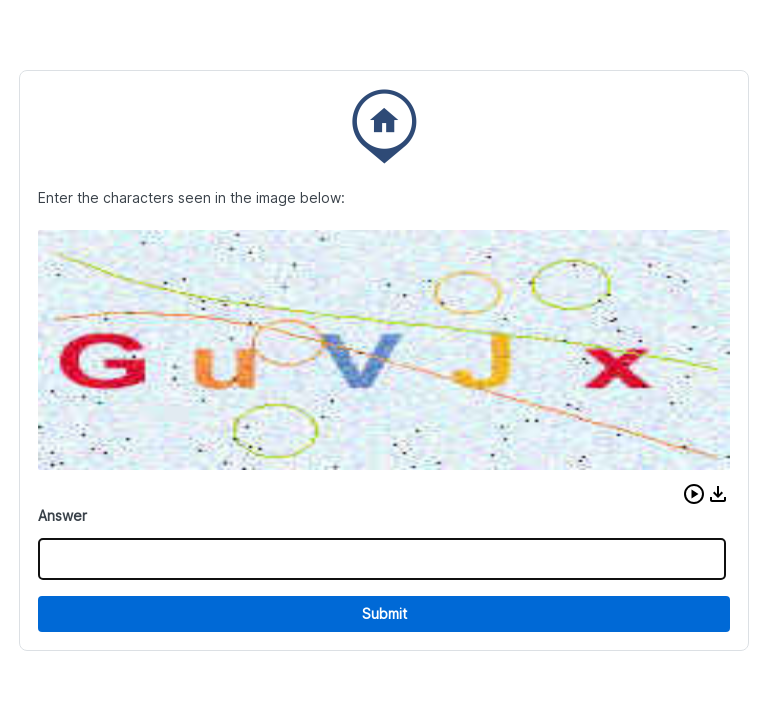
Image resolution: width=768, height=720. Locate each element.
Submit (384, 613)
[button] (694, 494)
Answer (62, 515)
